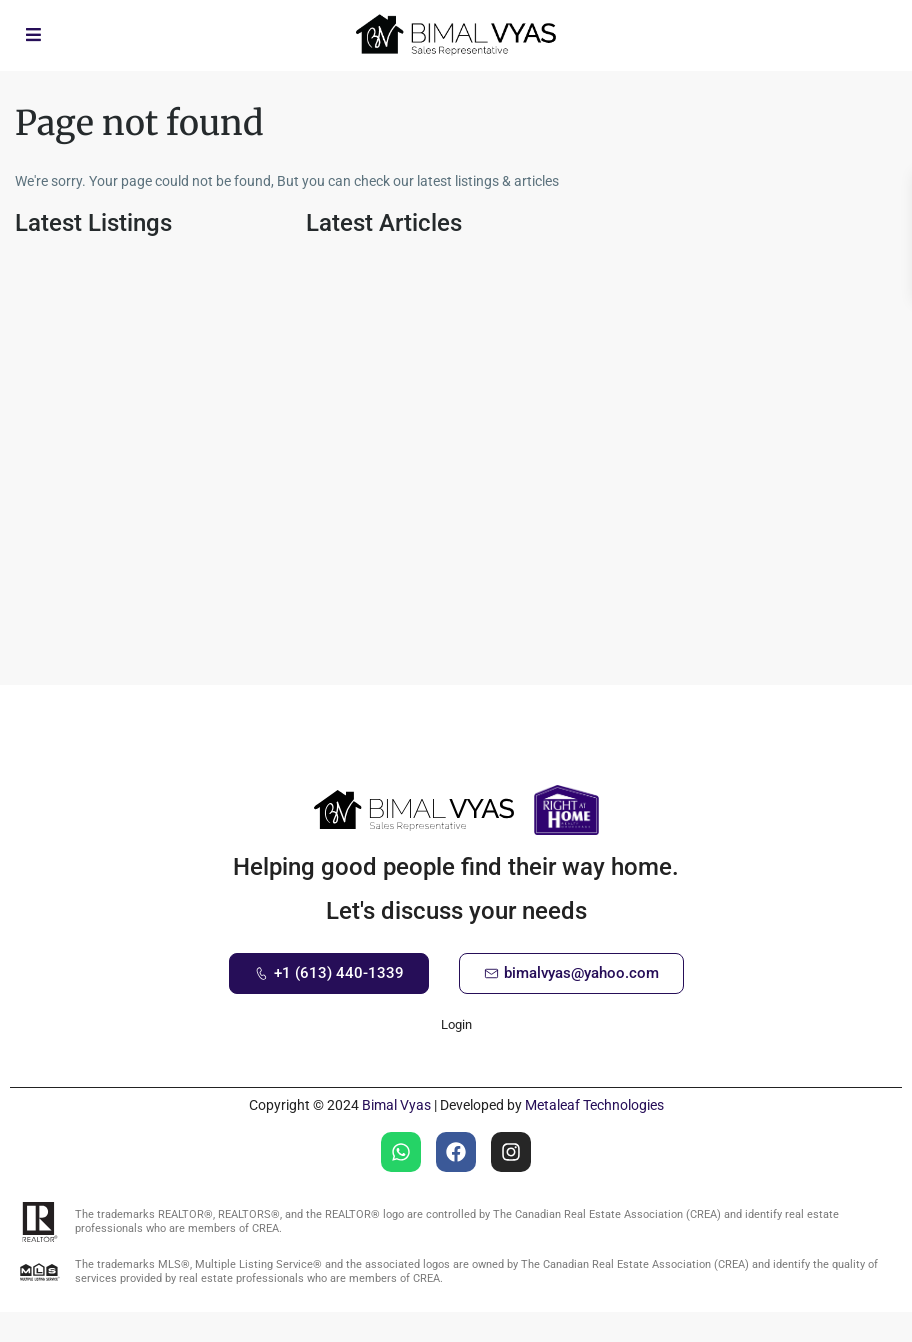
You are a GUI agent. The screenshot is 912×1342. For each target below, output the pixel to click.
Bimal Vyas (396, 1105)
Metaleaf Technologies (594, 1105)
